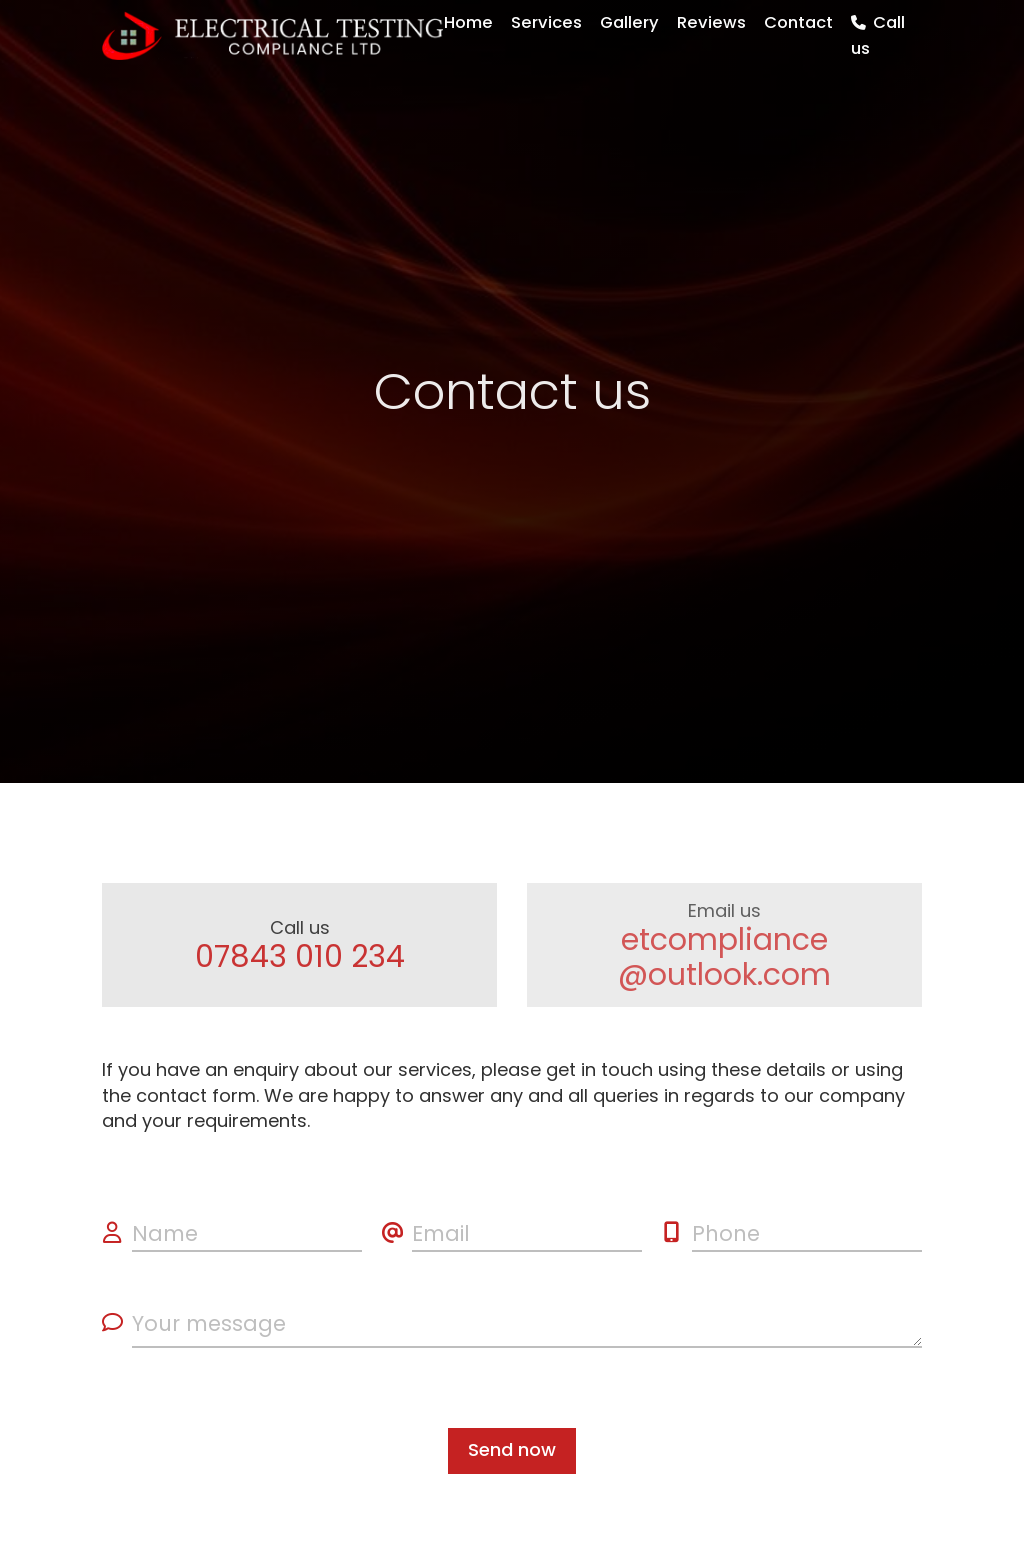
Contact (798, 22)
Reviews (711, 22)
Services (546, 22)
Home (468, 22)
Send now (512, 1449)
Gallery (629, 22)
